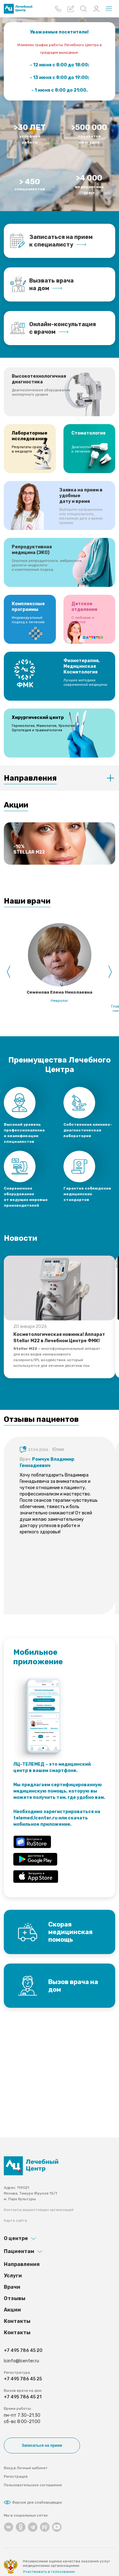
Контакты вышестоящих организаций (39, 2210)
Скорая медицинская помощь (70, 1932)
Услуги (13, 2276)
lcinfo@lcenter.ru (21, 2361)
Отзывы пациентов (41, 1419)
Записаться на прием (42, 2445)
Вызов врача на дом (73, 1985)
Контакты (17, 2321)
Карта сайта (15, 2220)
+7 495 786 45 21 (23, 2397)
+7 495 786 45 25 (23, 2379)
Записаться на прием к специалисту (61, 241)
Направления (30, 778)
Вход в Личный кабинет (26, 2468)
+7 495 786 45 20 (23, 2350)
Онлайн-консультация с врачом (62, 328)
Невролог (59, 1000)
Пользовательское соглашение (33, 2485)
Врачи (12, 2287)
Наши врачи (27, 901)
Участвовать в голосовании (49, 2571)
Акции (16, 805)
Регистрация (16, 2476)
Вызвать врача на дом (51, 284)
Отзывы (14, 2298)
